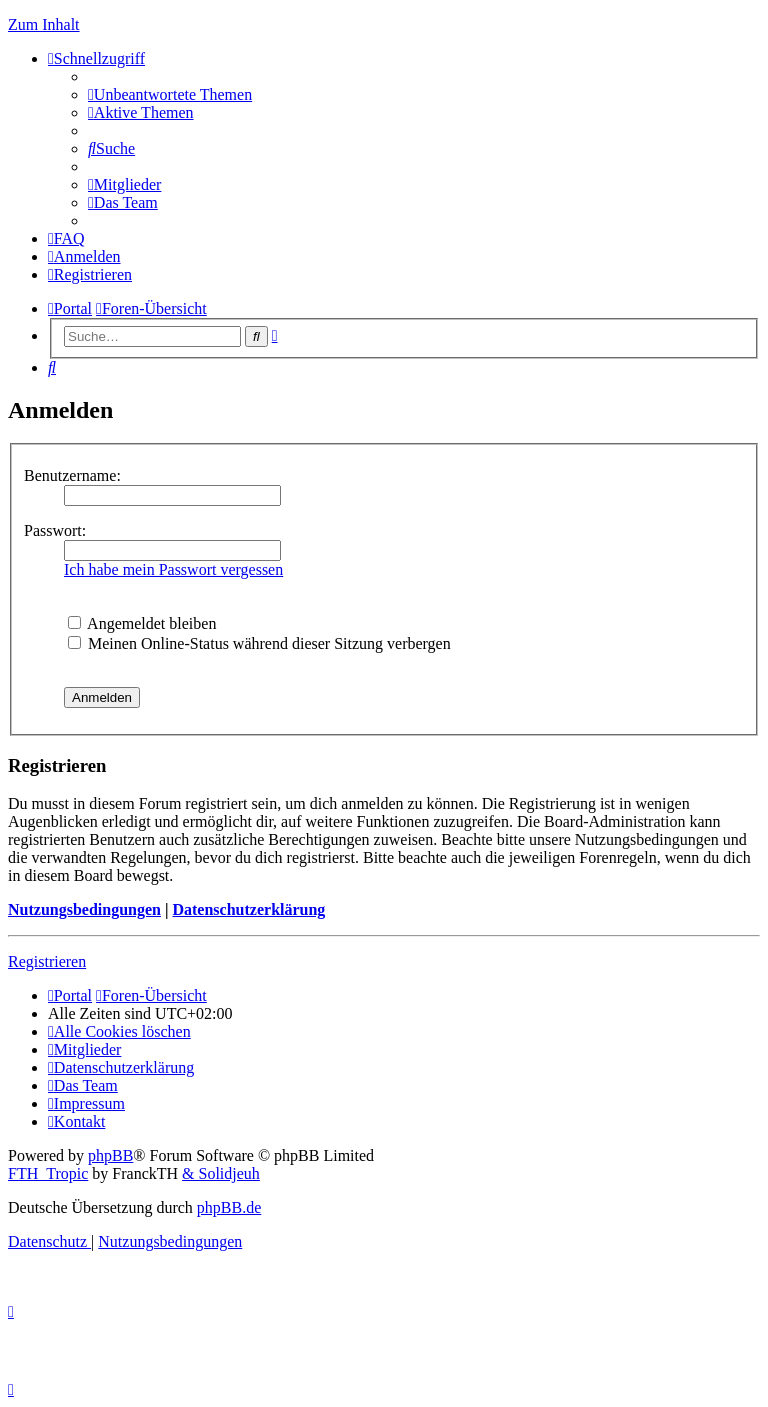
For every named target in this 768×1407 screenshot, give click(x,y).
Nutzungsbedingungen (84, 909)
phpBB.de (229, 1207)
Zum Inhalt (44, 24)
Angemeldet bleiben (142, 623)
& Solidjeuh (221, 1173)
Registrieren (47, 961)
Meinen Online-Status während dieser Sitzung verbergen (259, 643)
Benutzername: (72, 475)
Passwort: (55, 530)
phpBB (110, 1155)
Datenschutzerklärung (248, 909)
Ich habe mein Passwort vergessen (173, 569)
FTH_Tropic (48, 1173)
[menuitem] (170, 94)
